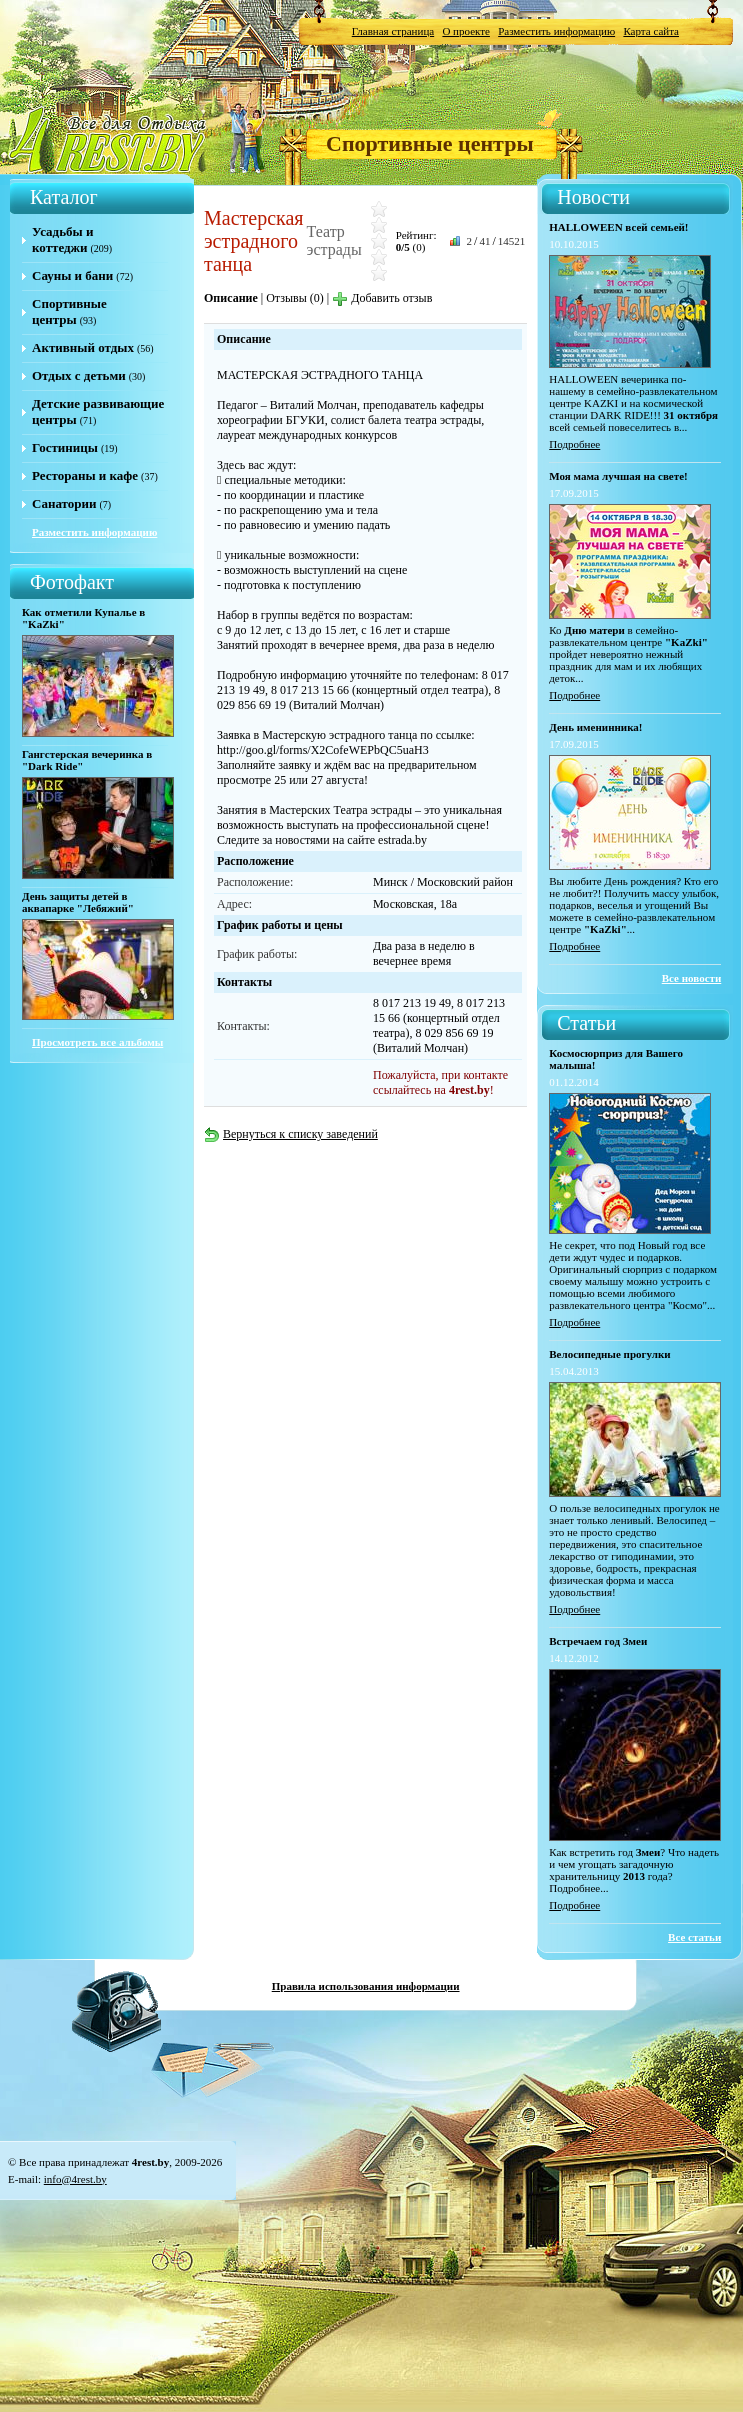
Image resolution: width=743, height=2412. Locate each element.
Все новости (692, 978)
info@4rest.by (75, 2179)
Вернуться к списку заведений (291, 1134)
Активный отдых (83, 347)
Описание (231, 298)
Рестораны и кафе (85, 475)
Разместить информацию (556, 31)
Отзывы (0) (295, 298)
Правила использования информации (366, 1986)
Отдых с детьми (79, 375)
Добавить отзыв (382, 298)
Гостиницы (65, 447)
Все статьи (694, 1937)
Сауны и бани (72, 275)
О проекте (466, 31)
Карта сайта (651, 31)
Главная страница (393, 31)
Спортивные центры (430, 143)
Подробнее (574, 444)
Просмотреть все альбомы (97, 1042)
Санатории (64, 503)
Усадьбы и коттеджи (62, 239)
